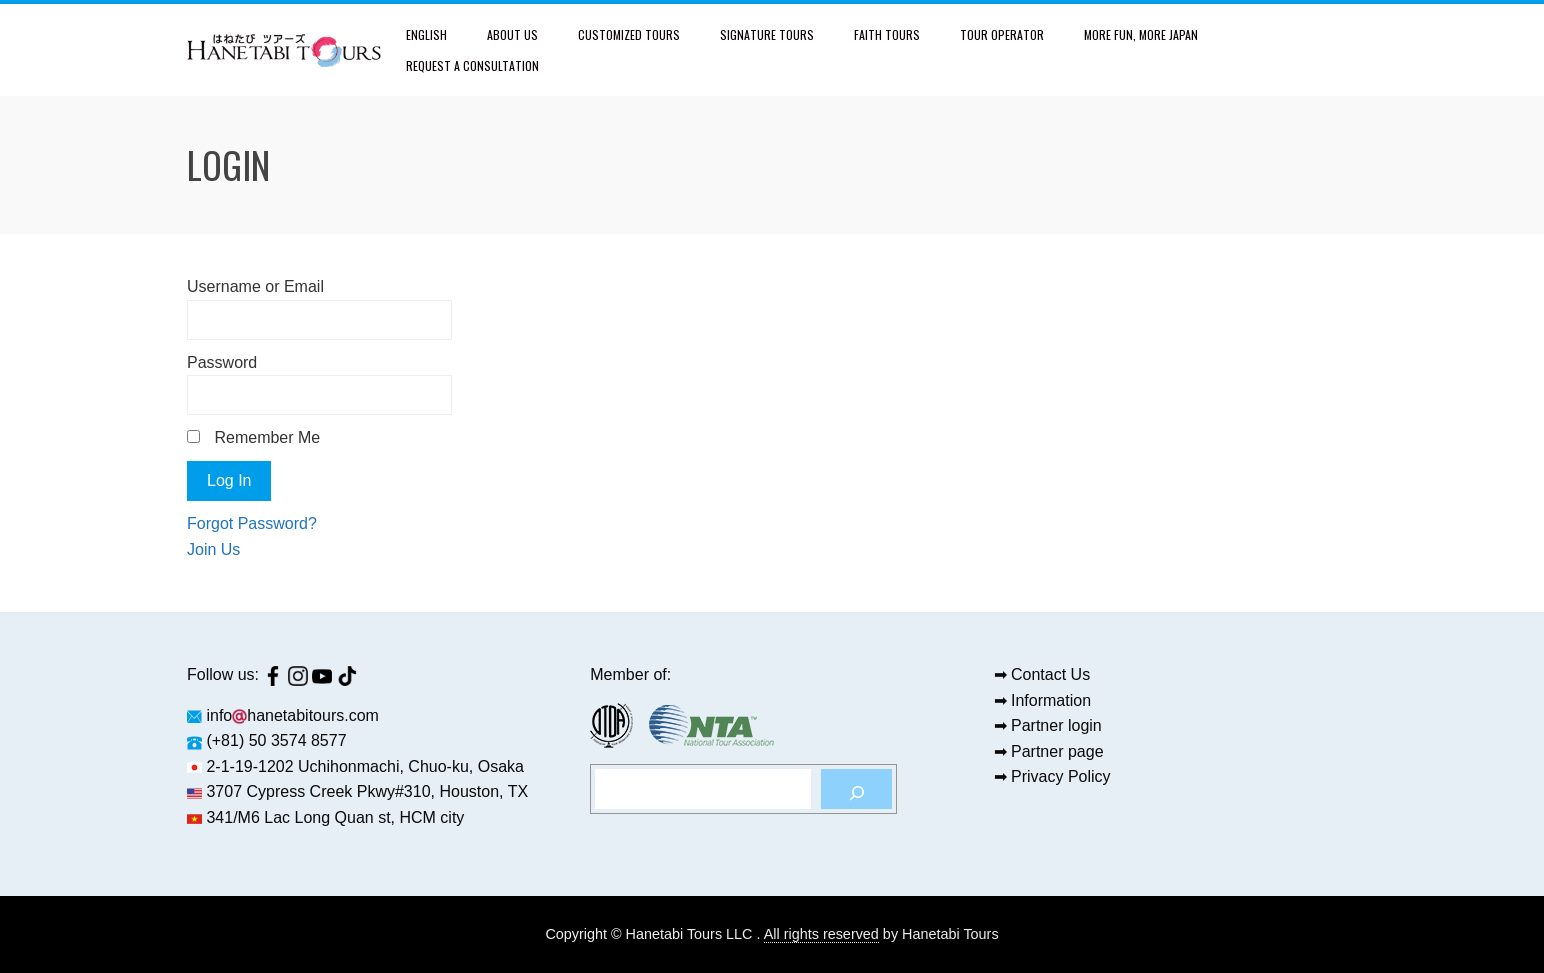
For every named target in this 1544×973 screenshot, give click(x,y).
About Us (512, 34)
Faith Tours (887, 34)
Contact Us (1050, 674)
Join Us (213, 549)
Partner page (1057, 751)
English (426, 34)
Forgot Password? (252, 523)
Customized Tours (629, 34)
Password (222, 362)
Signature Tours (767, 34)
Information (1051, 700)
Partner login (1056, 725)
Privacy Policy (1061, 776)
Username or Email (255, 286)
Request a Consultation (472, 65)
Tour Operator (1002, 34)
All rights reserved (821, 934)
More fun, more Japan (1141, 34)
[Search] (856, 789)
